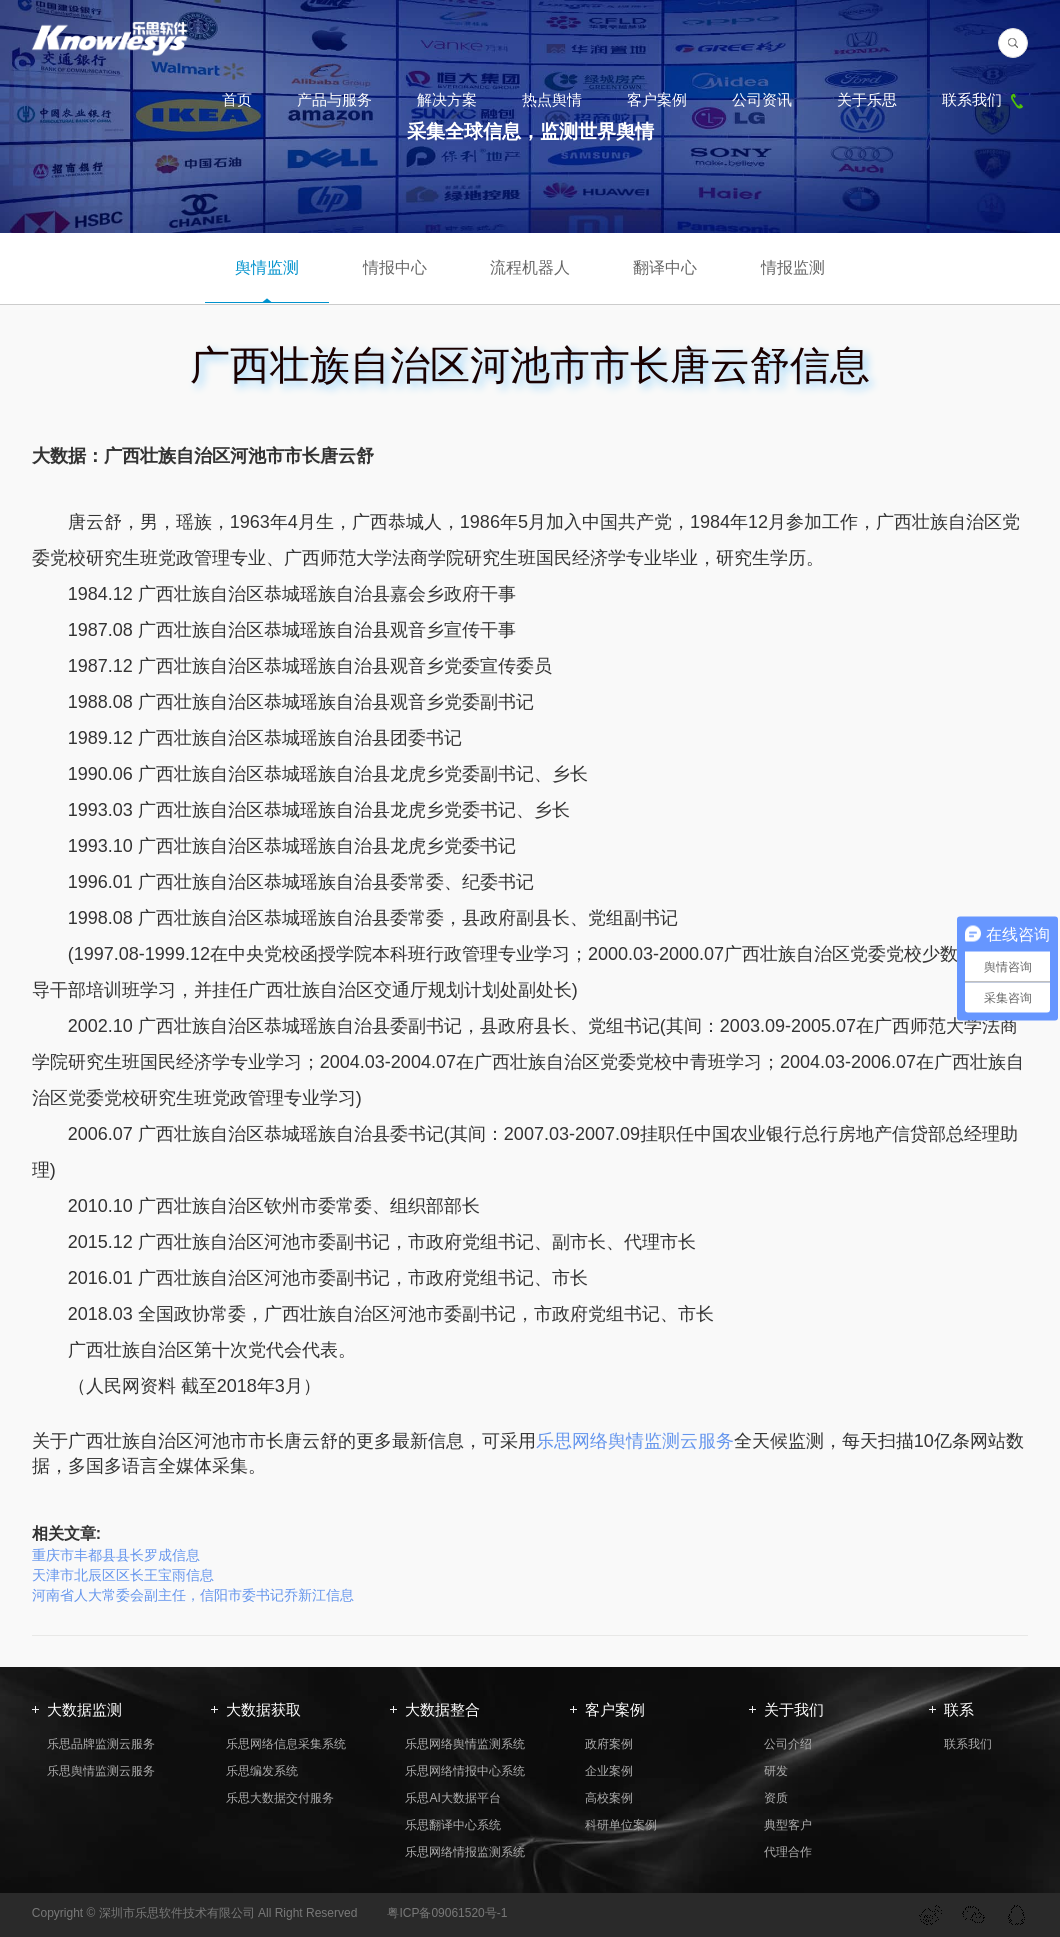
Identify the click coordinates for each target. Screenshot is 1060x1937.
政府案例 (609, 1744)
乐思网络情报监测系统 (465, 1852)
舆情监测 (267, 267)
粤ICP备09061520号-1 (447, 1913)
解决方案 (447, 99)
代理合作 (788, 1852)
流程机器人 (530, 267)
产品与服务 (334, 99)
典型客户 (788, 1825)
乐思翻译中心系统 (453, 1825)
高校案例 (609, 1798)
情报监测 (793, 267)
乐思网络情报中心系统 (465, 1771)
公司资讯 (762, 99)
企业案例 (609, 1771)
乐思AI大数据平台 (452, 1798)
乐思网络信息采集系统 (286, 1744)
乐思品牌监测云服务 (101, 1744)
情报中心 (395, 267)
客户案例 (657, 99)
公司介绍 (788, 1744)
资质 (776, 1798)
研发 (776, 1771)
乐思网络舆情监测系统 (465, 1744)
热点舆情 (552, 99)
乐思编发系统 (262, 1771)
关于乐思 (867, 99)
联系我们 (985, 99)
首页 (237, 99)
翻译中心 (665, 267)
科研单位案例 (621, 1825)
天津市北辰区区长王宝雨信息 (123, 1575)
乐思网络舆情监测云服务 (635, 1441)
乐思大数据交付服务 (280, 1798)
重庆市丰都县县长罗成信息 (116, 1555)
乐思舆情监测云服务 (101, 1771)
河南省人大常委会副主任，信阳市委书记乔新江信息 (193, 1595)
